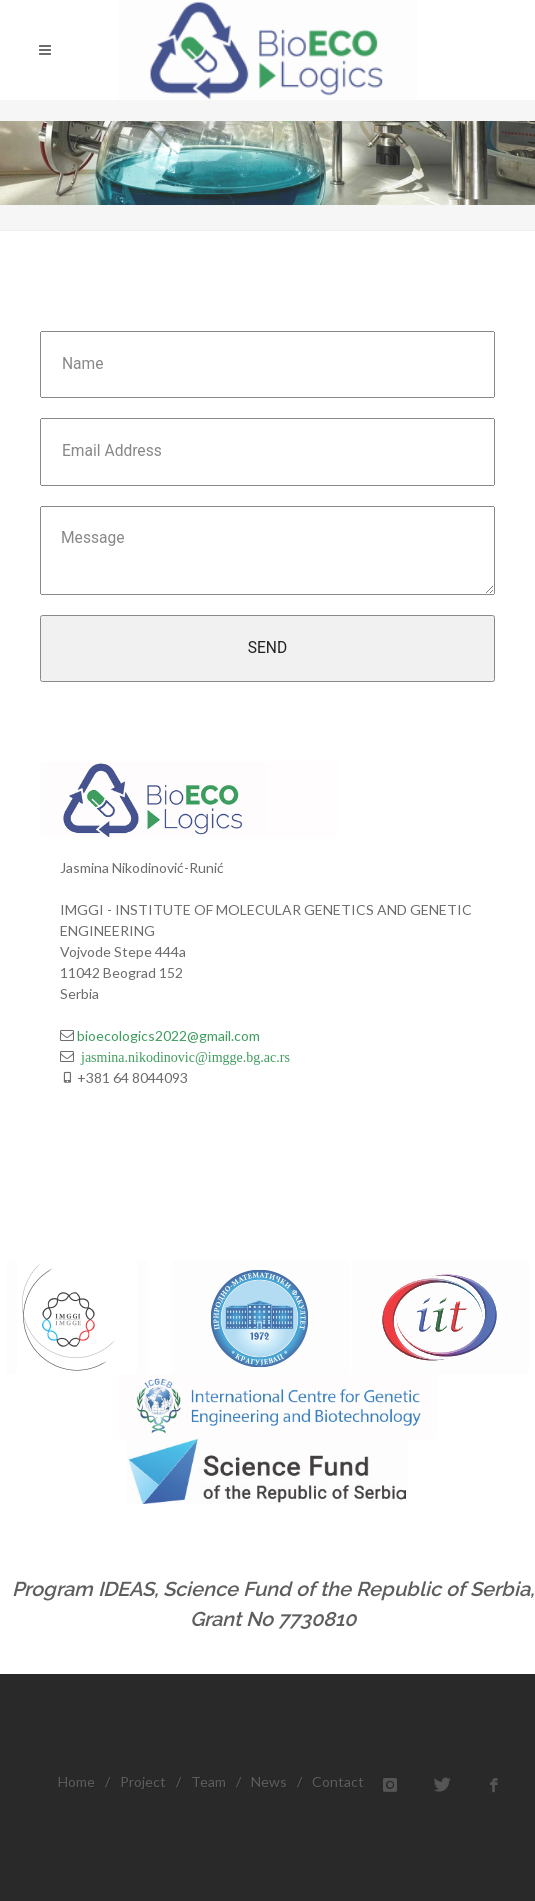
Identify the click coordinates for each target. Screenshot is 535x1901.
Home (76, 1781)
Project (143, 1781)
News (269, 1781)
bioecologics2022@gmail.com (167, 1035)
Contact (338, 1781)
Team (208, 1781)
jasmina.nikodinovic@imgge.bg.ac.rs (182, 1056)
